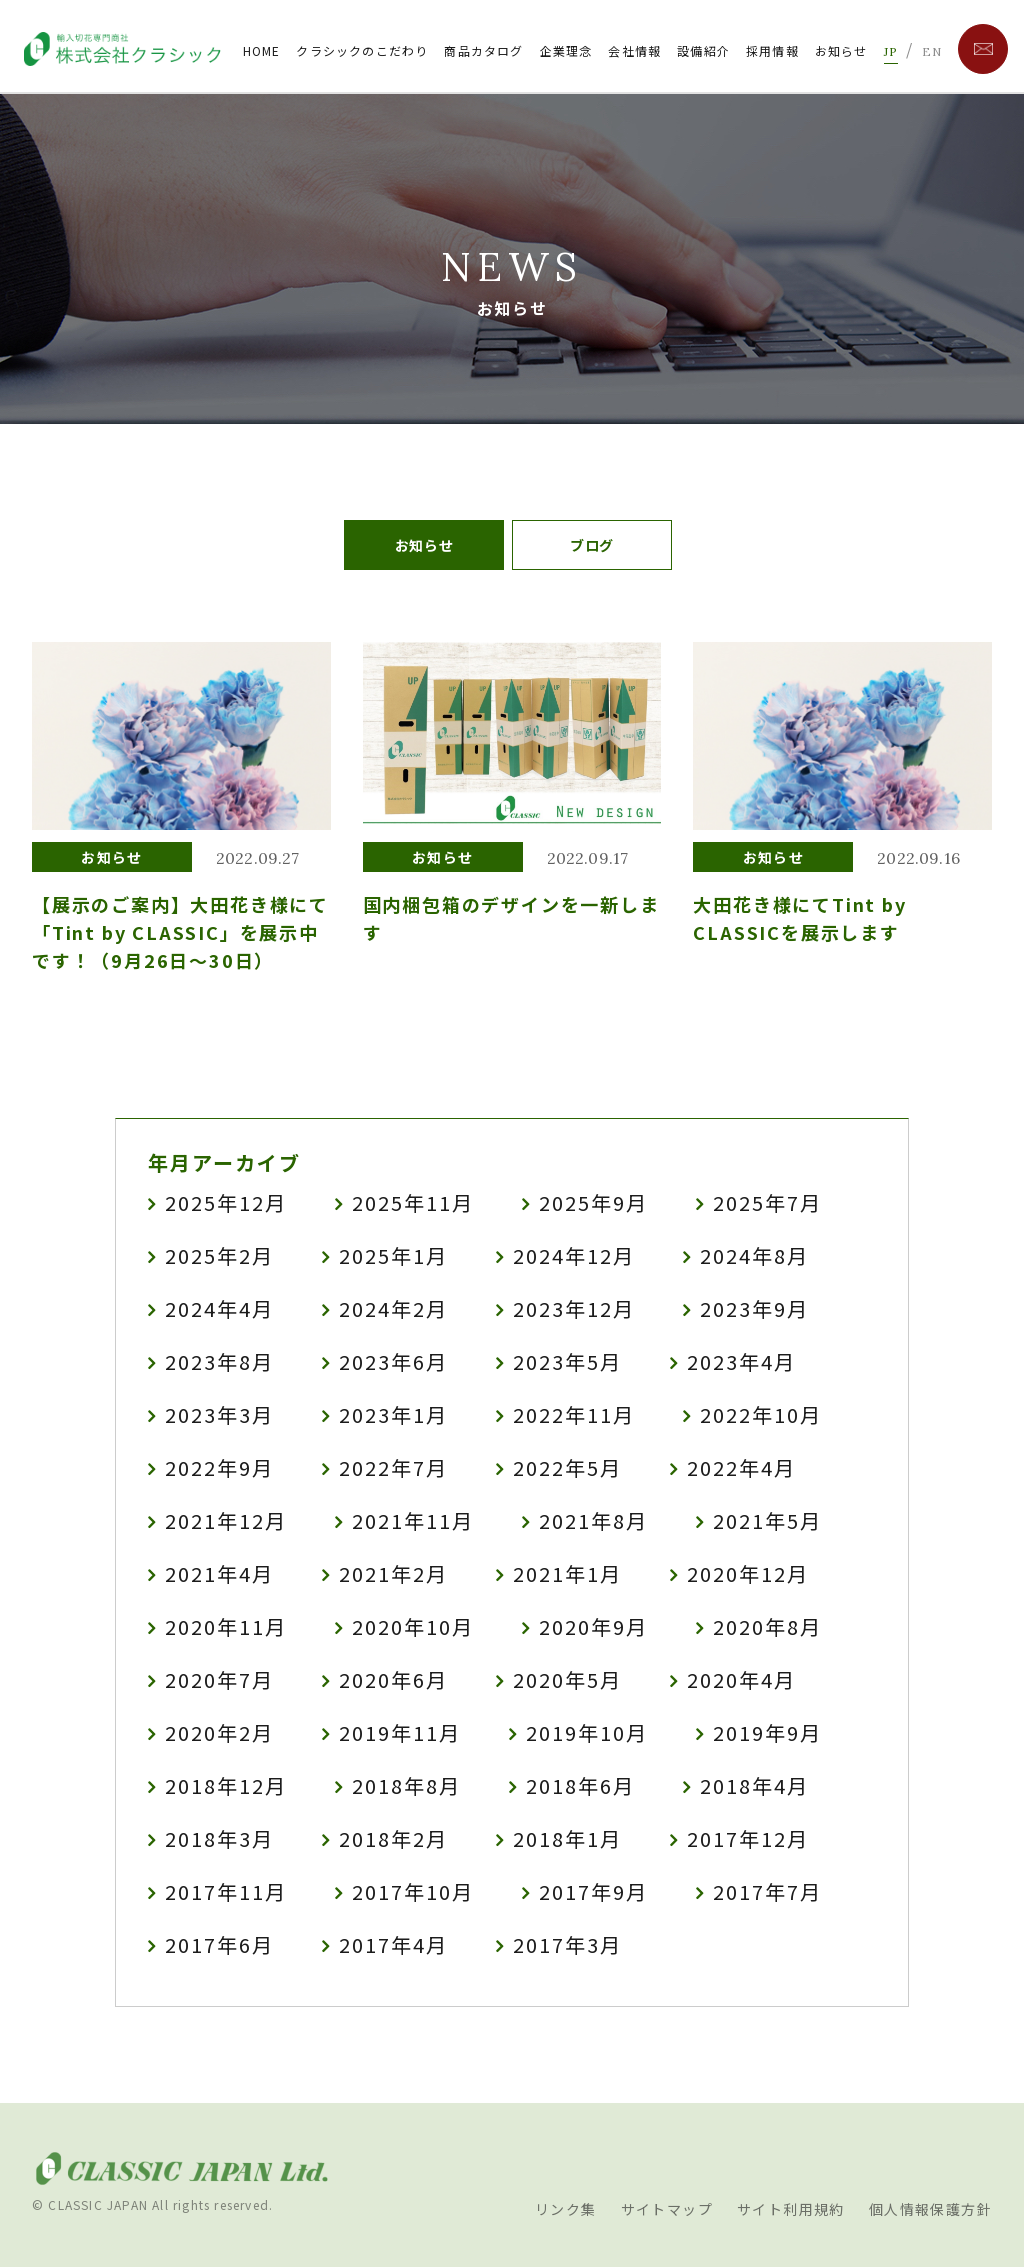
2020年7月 (219, 1679)
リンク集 (566, 2209)
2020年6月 (393, 1679)
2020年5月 (567, 1679)
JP (891, 51)
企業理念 (566, 50)
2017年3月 (567, 1944)
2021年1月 (567, 1573)
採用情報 (772, 50)
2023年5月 (567, 1361)
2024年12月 (574, 1255)
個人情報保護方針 (930, 2209)
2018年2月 (393, 1838)
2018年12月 (226, 1785)
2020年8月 (767, 1626)
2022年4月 (741, 1467)
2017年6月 (219, 1944)
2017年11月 (226, 1891)
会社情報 (634, 50)
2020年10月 (413, 1626)
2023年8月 (219, 1361)
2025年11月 (413, 1202)
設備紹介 (703, 50)
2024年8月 (754, 1255)
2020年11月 (226, 1626)
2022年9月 (219, 1467)
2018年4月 (754, 1785)
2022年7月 (393, 1467)
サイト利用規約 (791, 2209)
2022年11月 (574, 1414)
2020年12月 (748, 1573)
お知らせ (841, 50)
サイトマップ (667, 2209)
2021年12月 (226, 1520)
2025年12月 (226, 1202)
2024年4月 (219, 1308)
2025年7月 (767, 1202)
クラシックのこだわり (362, 50)
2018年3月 (219, 1838)
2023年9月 (754, 1308)
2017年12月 (748, 1838)
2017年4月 (393, 1944)
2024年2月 (393, 1308)
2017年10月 (413, 1891)
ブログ (592, 545)
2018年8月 (406, 1785)
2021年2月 (393, 1573)
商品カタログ (483, 50)
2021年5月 (767, 1520)
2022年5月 (567, 1467)
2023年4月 (741, 1361)
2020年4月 (741, 1679)
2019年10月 (587, 1732)
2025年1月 (393, 1255)
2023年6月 (393, 1361)
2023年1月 (393, 1414)
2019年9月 (767, 1732)
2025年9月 (593, 1202)
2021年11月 (413, 1520)
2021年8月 (593, 1520)
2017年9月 (593, 1891)
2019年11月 (400, 1732)
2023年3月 (219, 1414)
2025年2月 (219, 1255)
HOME (262, 50)
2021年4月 (219, 1573)
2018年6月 (580, 1785)
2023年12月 (574, 1308)
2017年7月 (767, 1891)
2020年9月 (593, 1626)
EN (932, 51)
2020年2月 (219, 1732)
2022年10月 (761, 1414)
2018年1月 (567, 1838)
